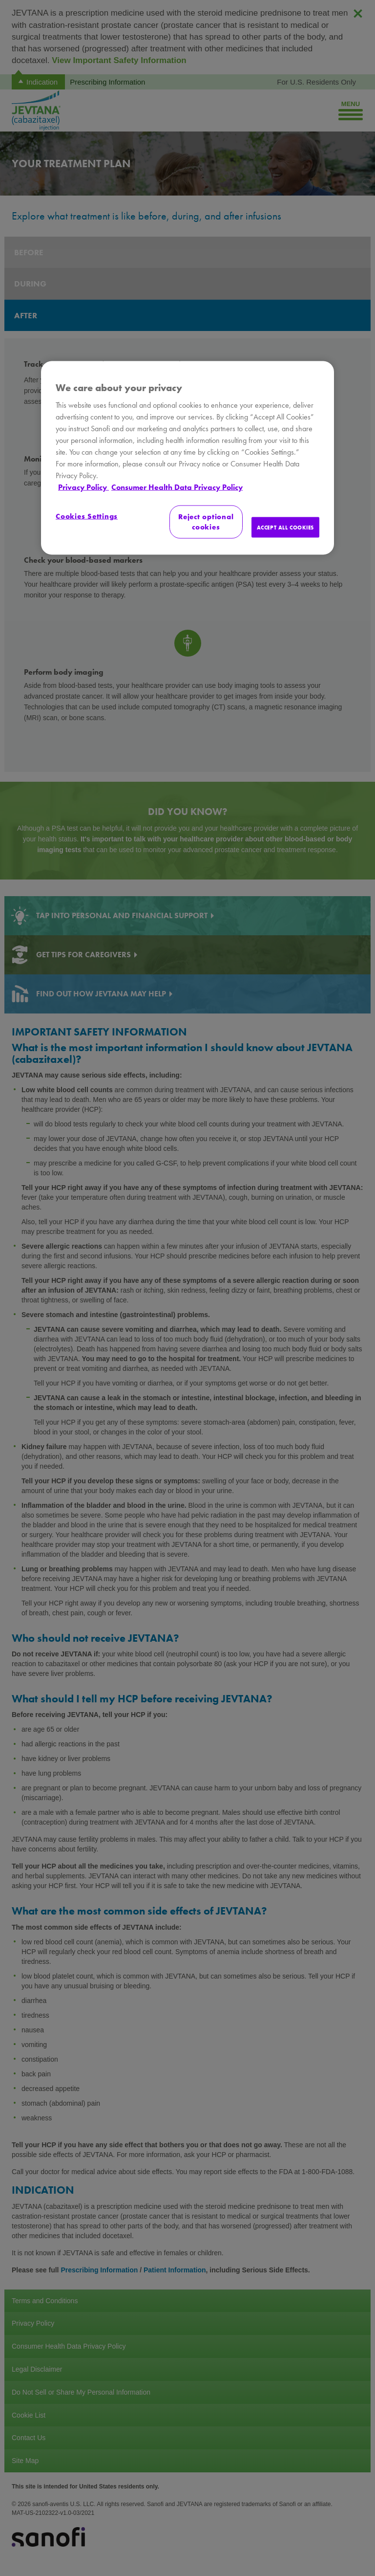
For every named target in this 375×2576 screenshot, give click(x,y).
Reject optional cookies (205, 521)
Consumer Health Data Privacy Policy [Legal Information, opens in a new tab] (177, 487)
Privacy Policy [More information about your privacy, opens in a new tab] (83, 487)
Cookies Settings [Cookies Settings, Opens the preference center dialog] (87, 516)
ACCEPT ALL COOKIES (285, 527)
